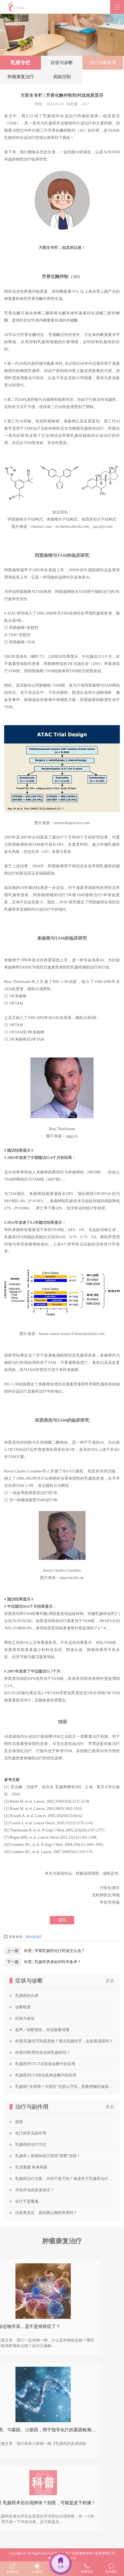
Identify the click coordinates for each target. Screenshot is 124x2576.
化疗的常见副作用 (30, 2133)
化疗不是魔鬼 (26, 2201)
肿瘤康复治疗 (20, 78)
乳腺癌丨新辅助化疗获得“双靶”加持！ (48, 2156)
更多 (109, 1980)
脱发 (19, 2122)
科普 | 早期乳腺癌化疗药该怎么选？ (54, 1951)
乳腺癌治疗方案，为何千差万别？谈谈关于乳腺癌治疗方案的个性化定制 (64, 2179)
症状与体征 (25, 2018)
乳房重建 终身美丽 (31, 2167)
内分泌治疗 (33, 1937)
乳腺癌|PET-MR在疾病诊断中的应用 (45, 2075)
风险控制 (62, 78)
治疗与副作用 (103, 64)
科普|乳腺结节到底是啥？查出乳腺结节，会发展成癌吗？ (64, 2041)
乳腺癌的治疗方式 (30, 2144)
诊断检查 (23, 2007)
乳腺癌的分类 (26, 1996)
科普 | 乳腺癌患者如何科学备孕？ (52, 1962)
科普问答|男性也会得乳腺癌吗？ (42, 2052)
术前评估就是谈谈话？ (34, 2190)
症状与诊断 (62, 64)
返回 (62, 1920)
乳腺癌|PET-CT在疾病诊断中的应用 (45, 2064)
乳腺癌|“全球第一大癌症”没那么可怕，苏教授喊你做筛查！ (64, 2087)
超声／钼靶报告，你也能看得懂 (42, 2030)
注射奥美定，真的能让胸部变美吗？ (46, 2213)
